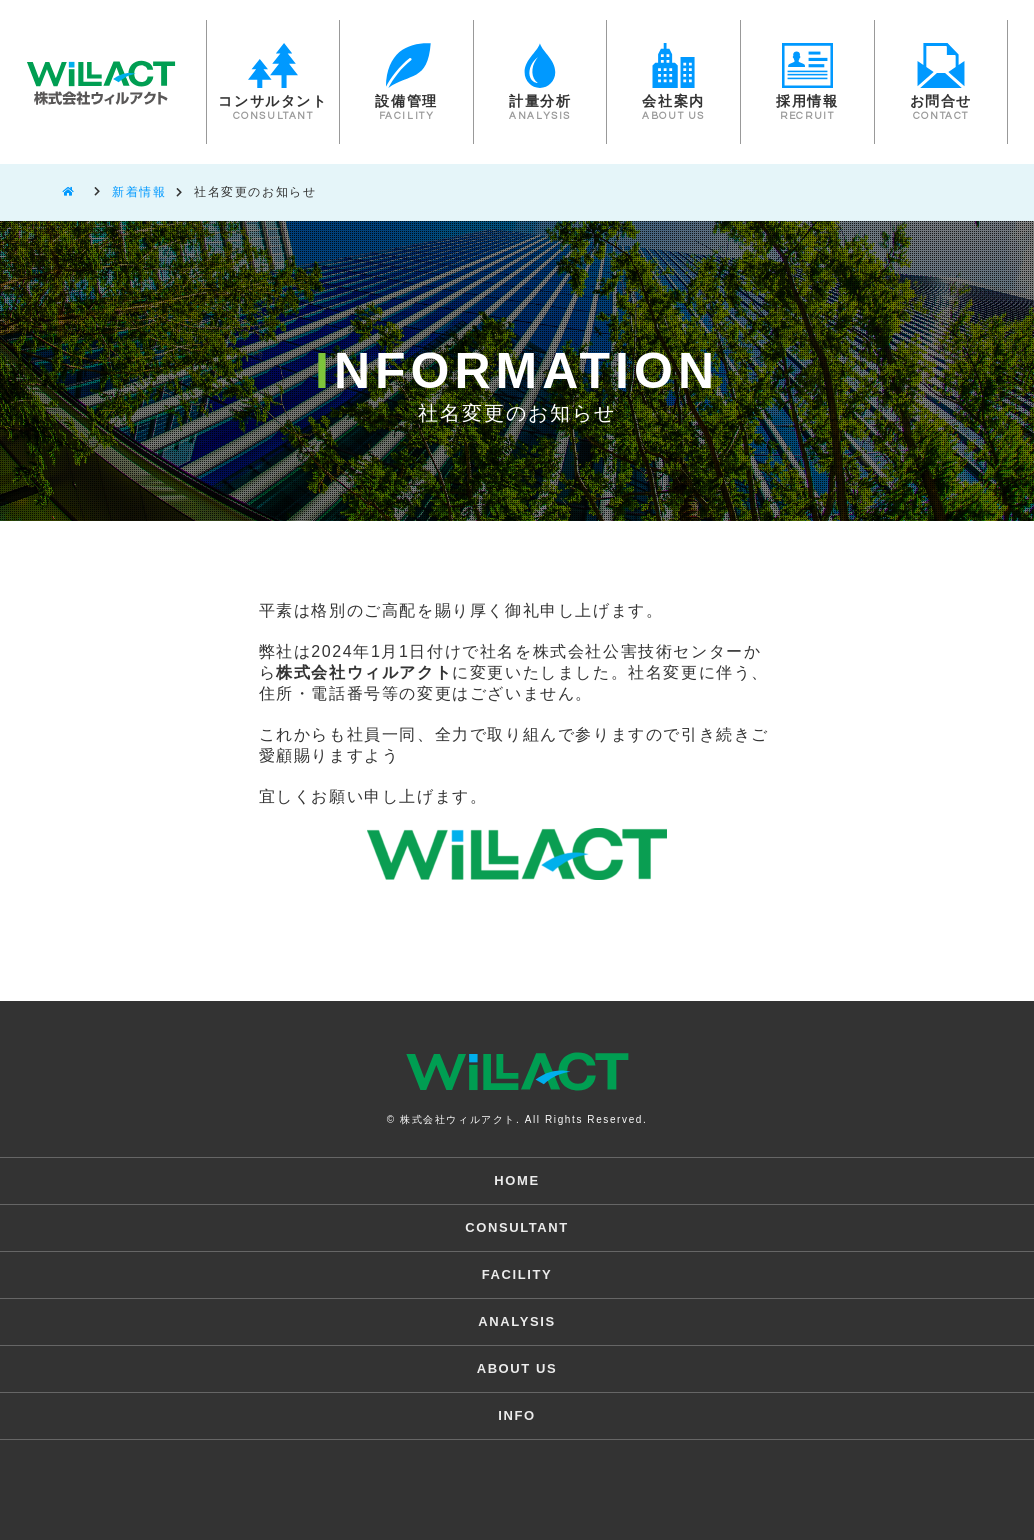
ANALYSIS (516, 1321)
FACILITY (517, 1274)
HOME (516, 1180)
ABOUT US (517, 1368)
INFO (516, 1415)
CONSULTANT (517, 1227)
